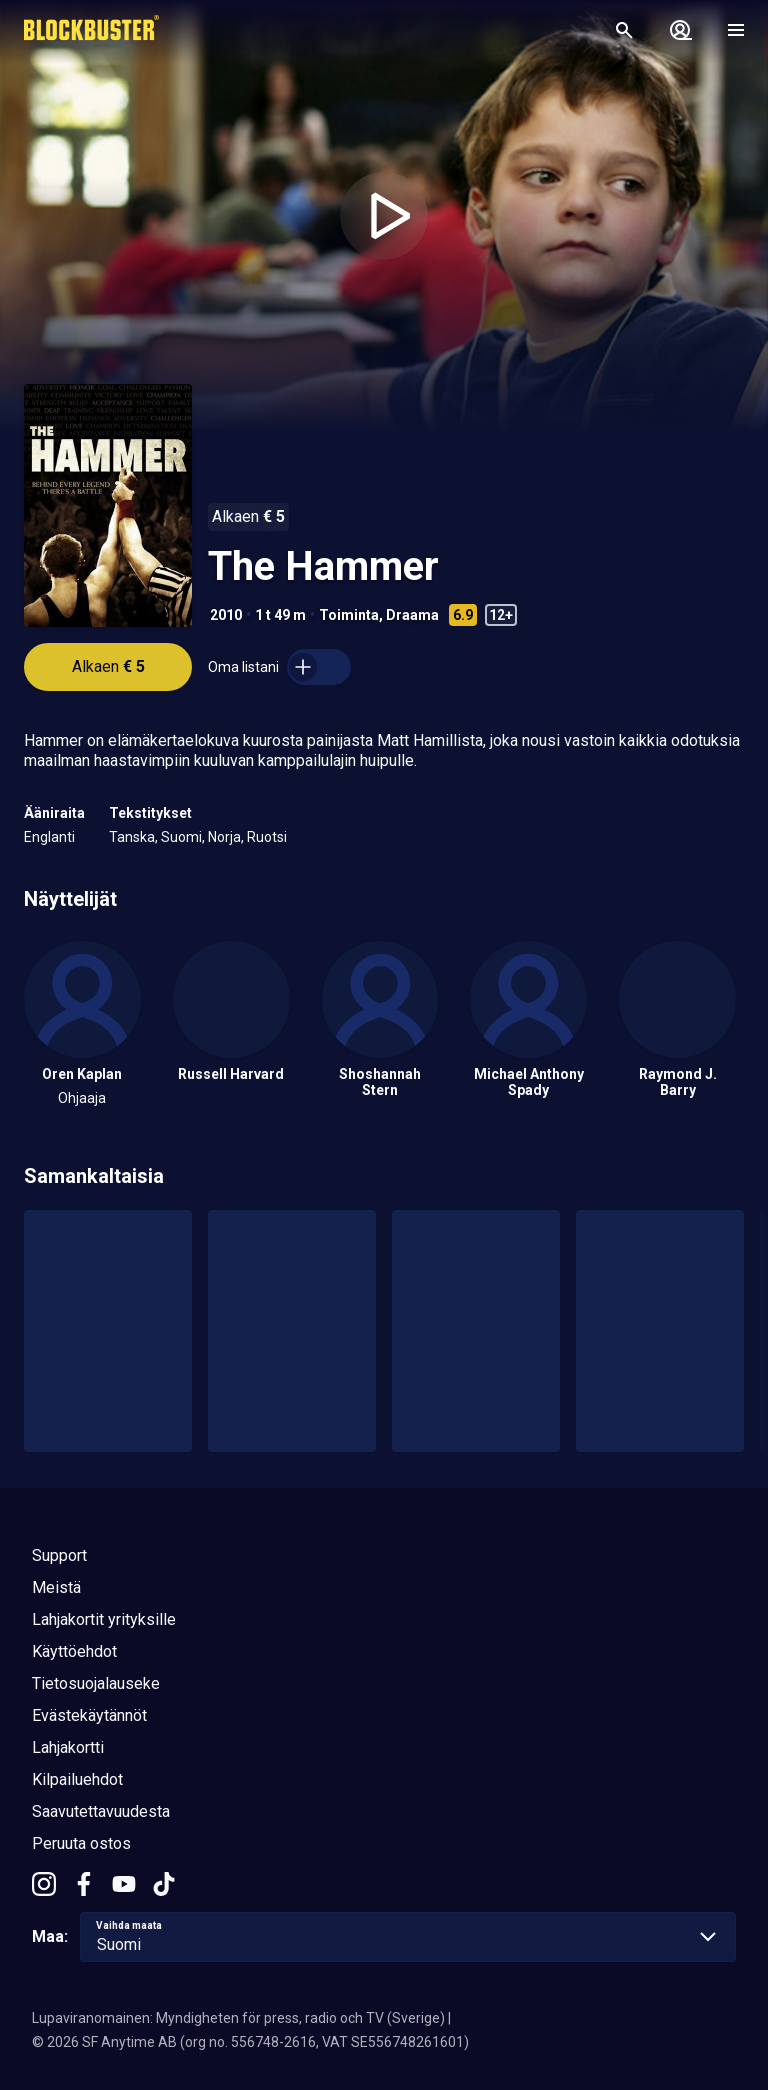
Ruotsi (267, 837)
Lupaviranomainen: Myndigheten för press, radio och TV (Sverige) (238, 2018)
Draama (412, 615)
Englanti (49, 837)
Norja (224, 837)
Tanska (132, 837)
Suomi (181, 837)
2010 (226, 615)
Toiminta (349, 615)
